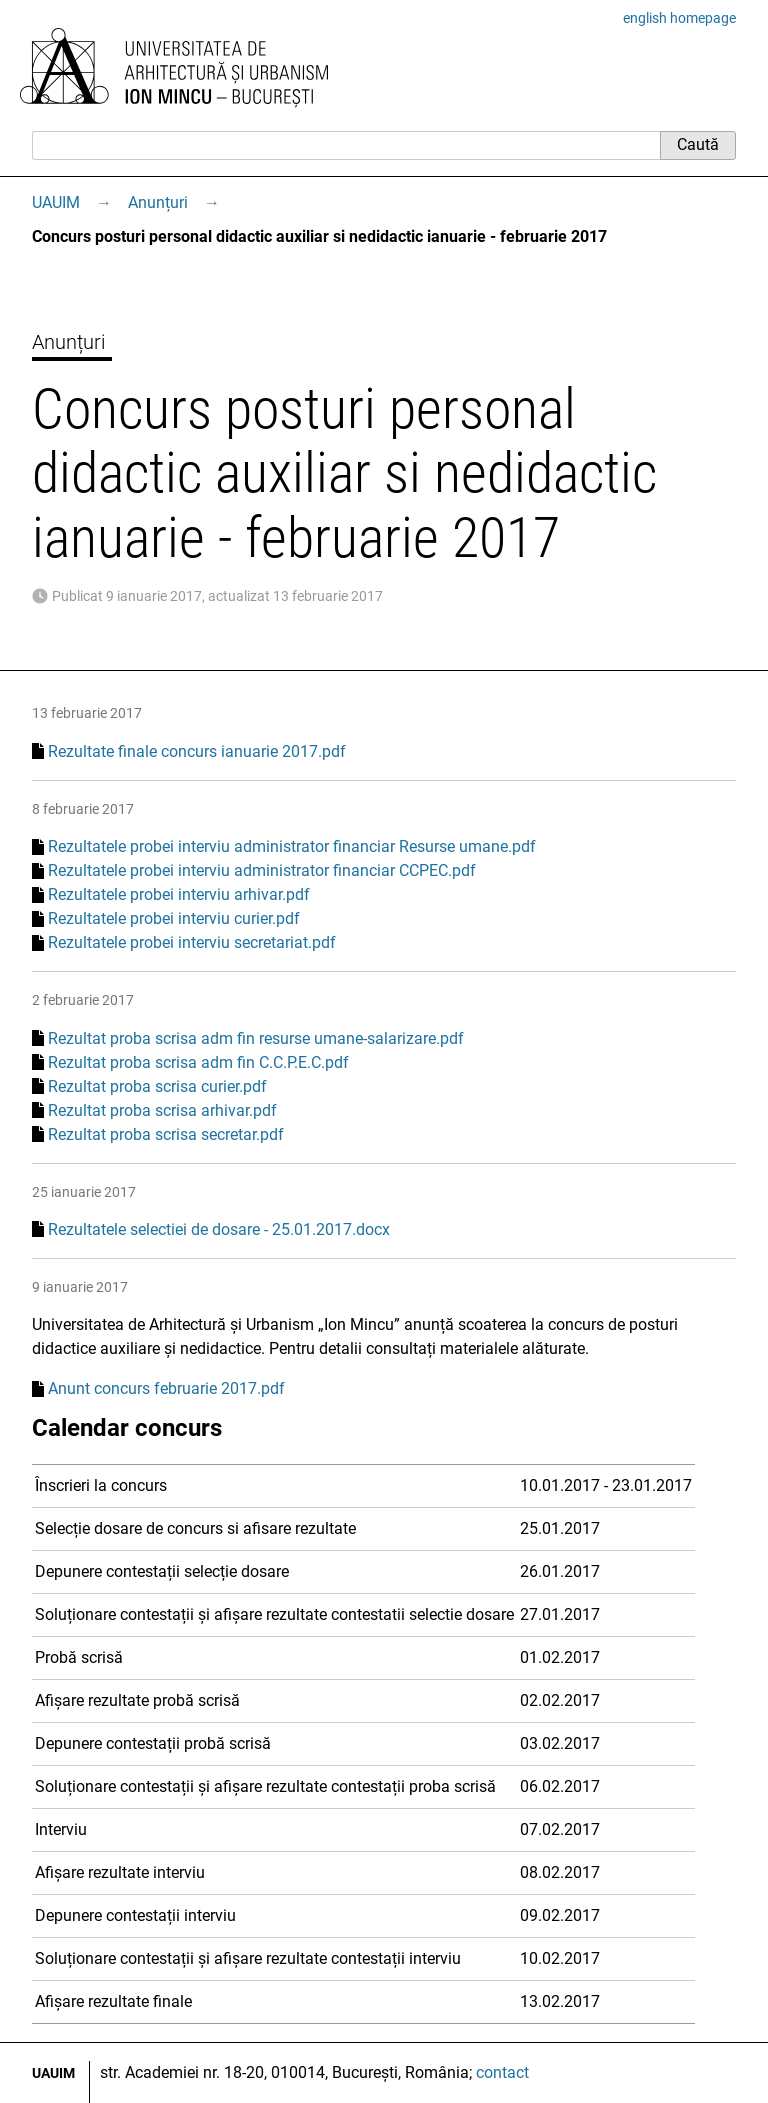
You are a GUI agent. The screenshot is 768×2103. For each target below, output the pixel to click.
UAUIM (56, 202)
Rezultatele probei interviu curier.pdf (174, 918)
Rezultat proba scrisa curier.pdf (157, 1086)
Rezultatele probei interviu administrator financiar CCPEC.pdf (262, 870)
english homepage (679, 18)
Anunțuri (158, 202)
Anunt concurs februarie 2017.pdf (166, 1388)
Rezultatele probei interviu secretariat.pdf (192, 942)
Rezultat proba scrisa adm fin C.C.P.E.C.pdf (198, 1062)
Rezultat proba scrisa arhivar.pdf (162, 1110)
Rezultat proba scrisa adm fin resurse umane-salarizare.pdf (256, 1038)
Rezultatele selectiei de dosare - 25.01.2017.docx (219, 1229)
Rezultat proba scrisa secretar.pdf (166, 1134)
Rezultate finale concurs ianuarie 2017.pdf (197, 751)
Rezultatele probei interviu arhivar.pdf (179, 894)
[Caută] (346, 145)
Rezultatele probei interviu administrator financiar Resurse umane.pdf (292, 846)
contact (502, 2072)
